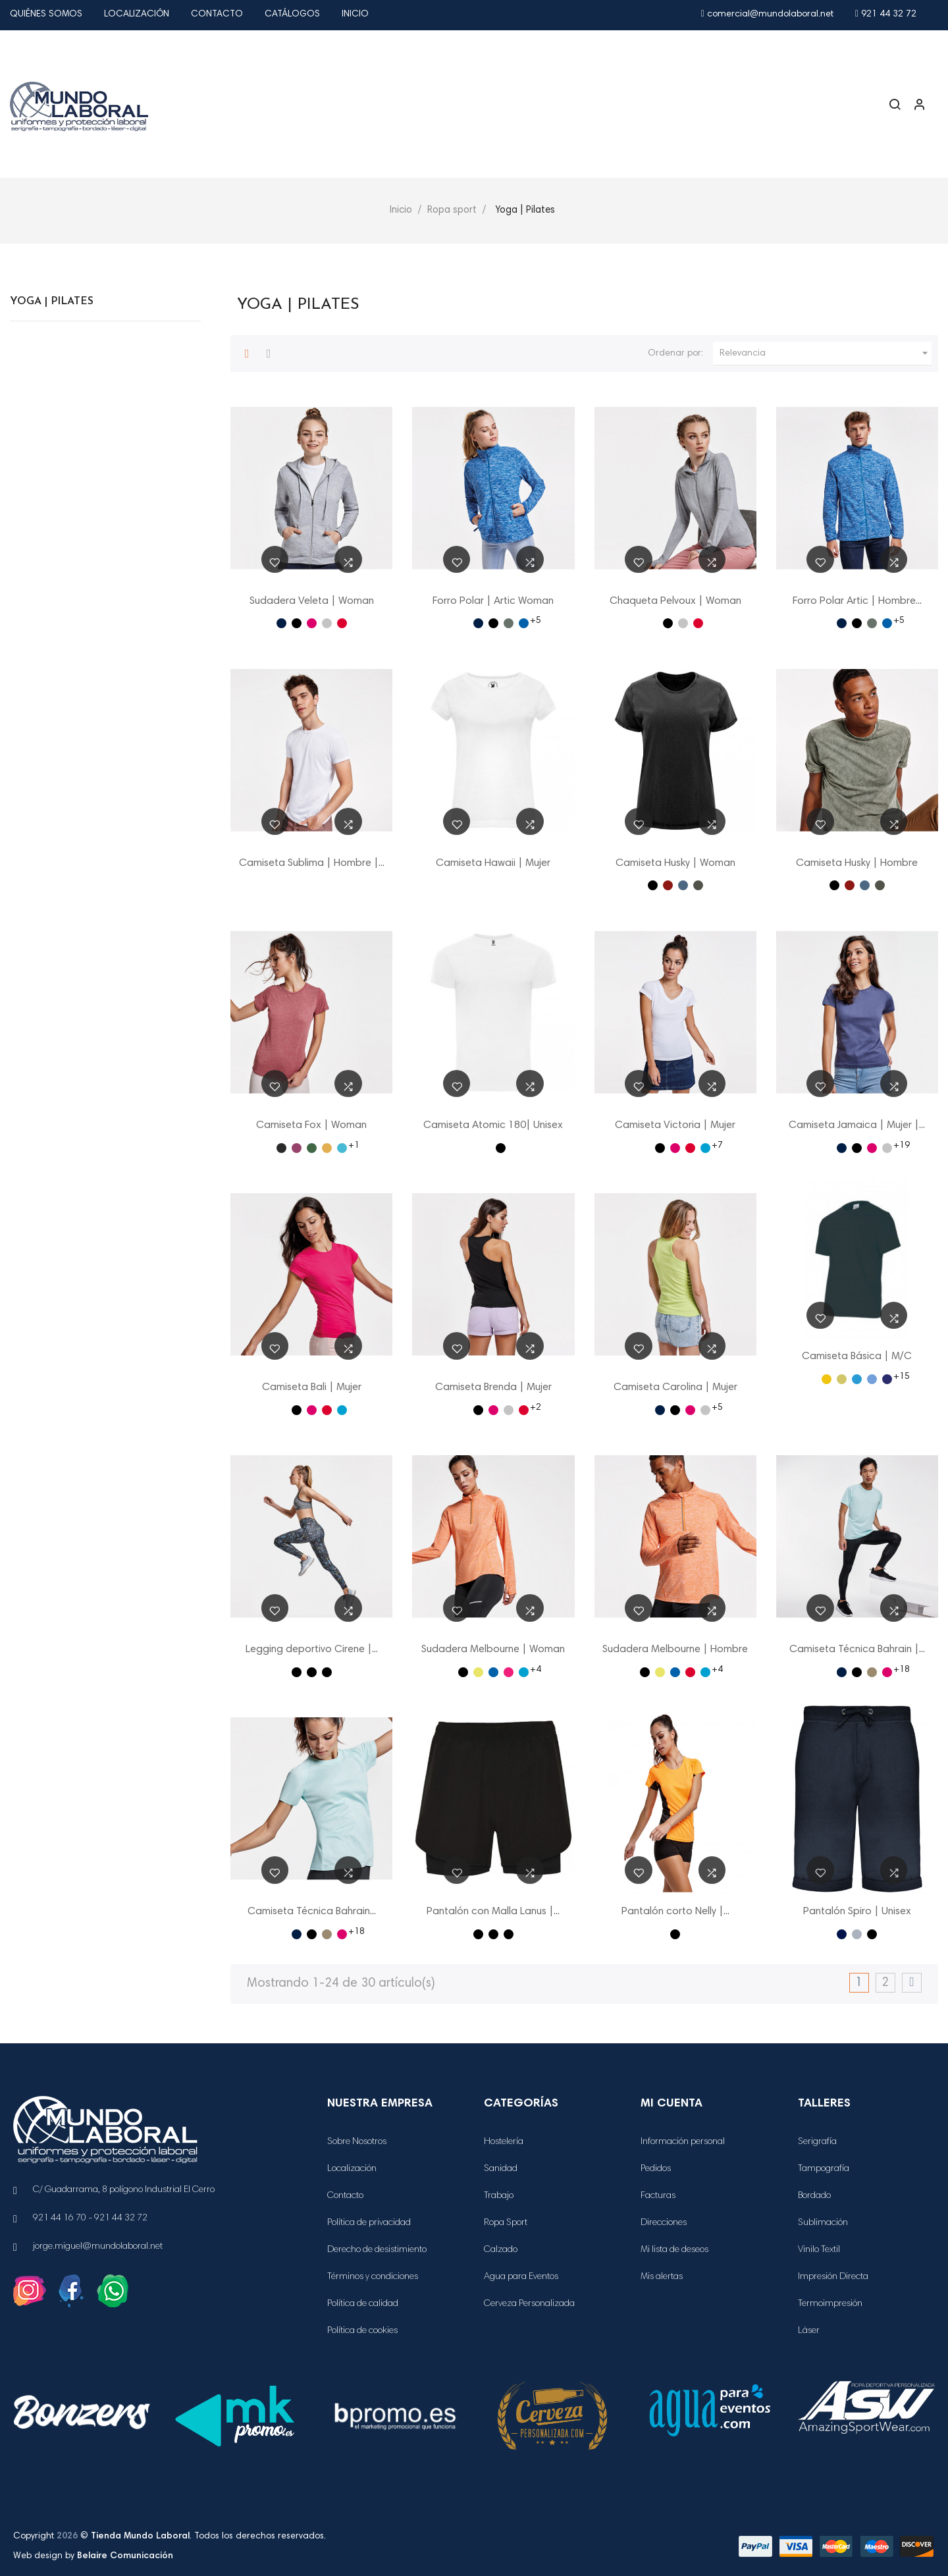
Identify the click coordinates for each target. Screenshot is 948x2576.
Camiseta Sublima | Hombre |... (311, 863)
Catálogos (292, 14)
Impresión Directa (833, 2277)
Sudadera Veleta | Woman (312, 601)
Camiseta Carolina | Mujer (675, 1387)
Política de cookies (362, 2331)
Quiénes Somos (46, 14)
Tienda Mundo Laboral (140, 2536)
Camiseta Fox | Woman (311, 1125)
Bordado (814, 2196)
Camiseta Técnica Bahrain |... (857, 1649)
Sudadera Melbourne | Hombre (675, 1649)
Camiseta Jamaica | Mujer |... (857, 1125)
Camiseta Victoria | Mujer (675, 1125)
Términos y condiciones (372, 2277)
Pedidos (656, 2169)
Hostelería (503, 2142)
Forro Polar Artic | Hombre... (857, 601)
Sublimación (823, 2223)
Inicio (355, 14)
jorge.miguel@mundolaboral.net (98, 2246)
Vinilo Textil (819, 2250)
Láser (809, 2331)
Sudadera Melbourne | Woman (493, 1649)
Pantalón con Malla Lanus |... (493, 1911)
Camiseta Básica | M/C (857, 1356)
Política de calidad (362, 2304)
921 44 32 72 (885, 14)
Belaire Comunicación (125, 2556)
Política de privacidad (369, 2223)
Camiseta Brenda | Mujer (493, 1387)
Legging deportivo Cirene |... (312, 1649)
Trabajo (499, 2196)
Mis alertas (662, 2277)
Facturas (658, 2196)
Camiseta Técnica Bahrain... (312, 1911)
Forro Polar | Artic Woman (493, 601)
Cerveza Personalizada (529, 2304)
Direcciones (664, 2223)
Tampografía (823, 2169)
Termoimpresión (830, 2304)
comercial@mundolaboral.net (767, 14)
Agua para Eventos (521, 2277)
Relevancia (826, 353)
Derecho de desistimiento (377, 2250)
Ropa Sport (505, 2223)
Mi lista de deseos (674, 2250)
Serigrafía (817, 2142)
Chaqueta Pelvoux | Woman (675, 601)
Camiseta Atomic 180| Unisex (493, 1125)
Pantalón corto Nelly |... (675, 1911)
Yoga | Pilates (51, 301)
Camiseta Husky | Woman (675, 863)
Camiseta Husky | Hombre (857, 863)
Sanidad (500, 2169)
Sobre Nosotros (356, 2142)
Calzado (500, 2250)
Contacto (217, 14)
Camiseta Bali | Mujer (311, 1387)
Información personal (683, 2142)
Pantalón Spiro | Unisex (857, 1911)
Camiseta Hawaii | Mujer (493, 863)
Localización (136, 14)
